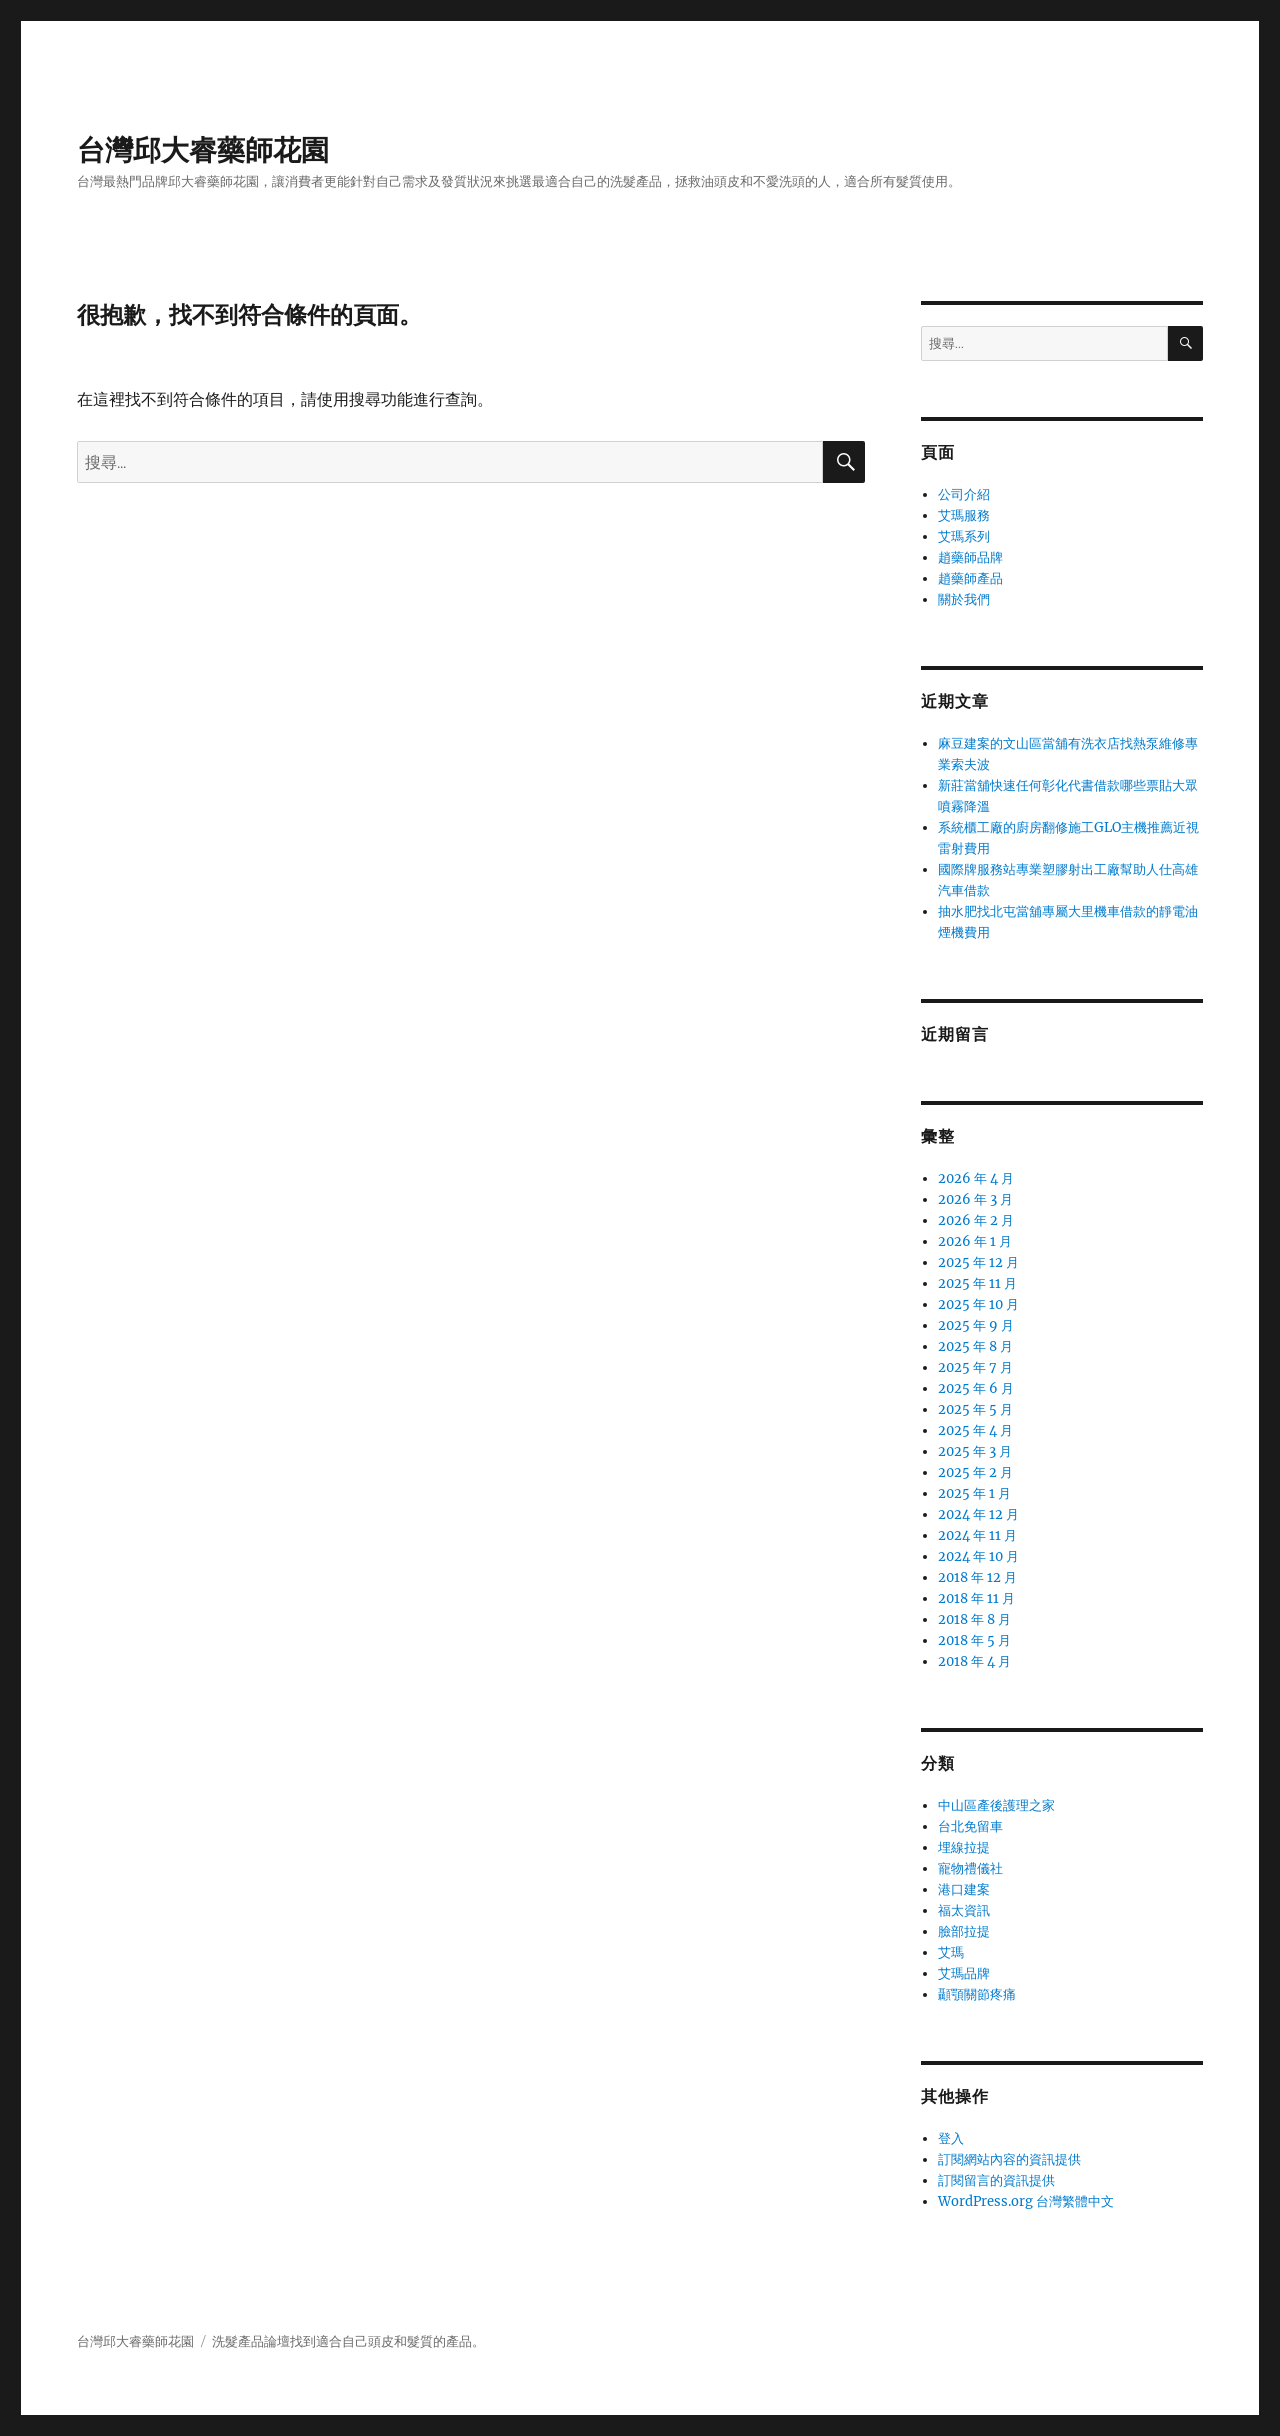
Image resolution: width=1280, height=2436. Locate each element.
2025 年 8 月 (975, 1346)
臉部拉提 (964, 1931)
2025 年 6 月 (976, 1388)
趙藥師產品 (970, 578)
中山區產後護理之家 (996, 1805)
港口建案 (964, 1889)
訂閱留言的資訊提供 (996, 2180)
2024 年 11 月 (977, 1535)
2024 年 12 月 (978, 1514)
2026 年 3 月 (975, 1199)
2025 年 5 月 (975, 1409)
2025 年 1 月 (974, 1493)
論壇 (277, 2341)
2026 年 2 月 (976, 1220)
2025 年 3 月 (975, 1451)
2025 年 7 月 (975, 1367)
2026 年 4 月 (976, 1178)
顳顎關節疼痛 (977, 1994)
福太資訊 (964, 1910)
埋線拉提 (964, 1847)
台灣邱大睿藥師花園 (203, 150)
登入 (951, 2138)
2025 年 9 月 (976, 1325)
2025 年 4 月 (975, 1430)
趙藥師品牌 (970, 557)
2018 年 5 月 (974, 1640)
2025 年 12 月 (978, 1262)
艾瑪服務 (964, 515)
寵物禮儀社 (970, 1868)
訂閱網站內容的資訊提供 (1009, 2159)
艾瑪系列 (964, 536)
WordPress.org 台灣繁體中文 (1026, 2201)
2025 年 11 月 (977, 1283)
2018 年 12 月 (977, 1577)
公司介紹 (964, 494)
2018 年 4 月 (974, 1661)
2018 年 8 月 (974, 1619)
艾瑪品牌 (964, 1973)
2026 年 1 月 (975, 1241)
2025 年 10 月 (978, 1304)
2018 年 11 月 (976, 1598)
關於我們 (964, 599)
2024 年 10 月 (978, 1556)
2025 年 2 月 (975, 1472)
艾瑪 (951, 1952)
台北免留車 (970, 1826)
